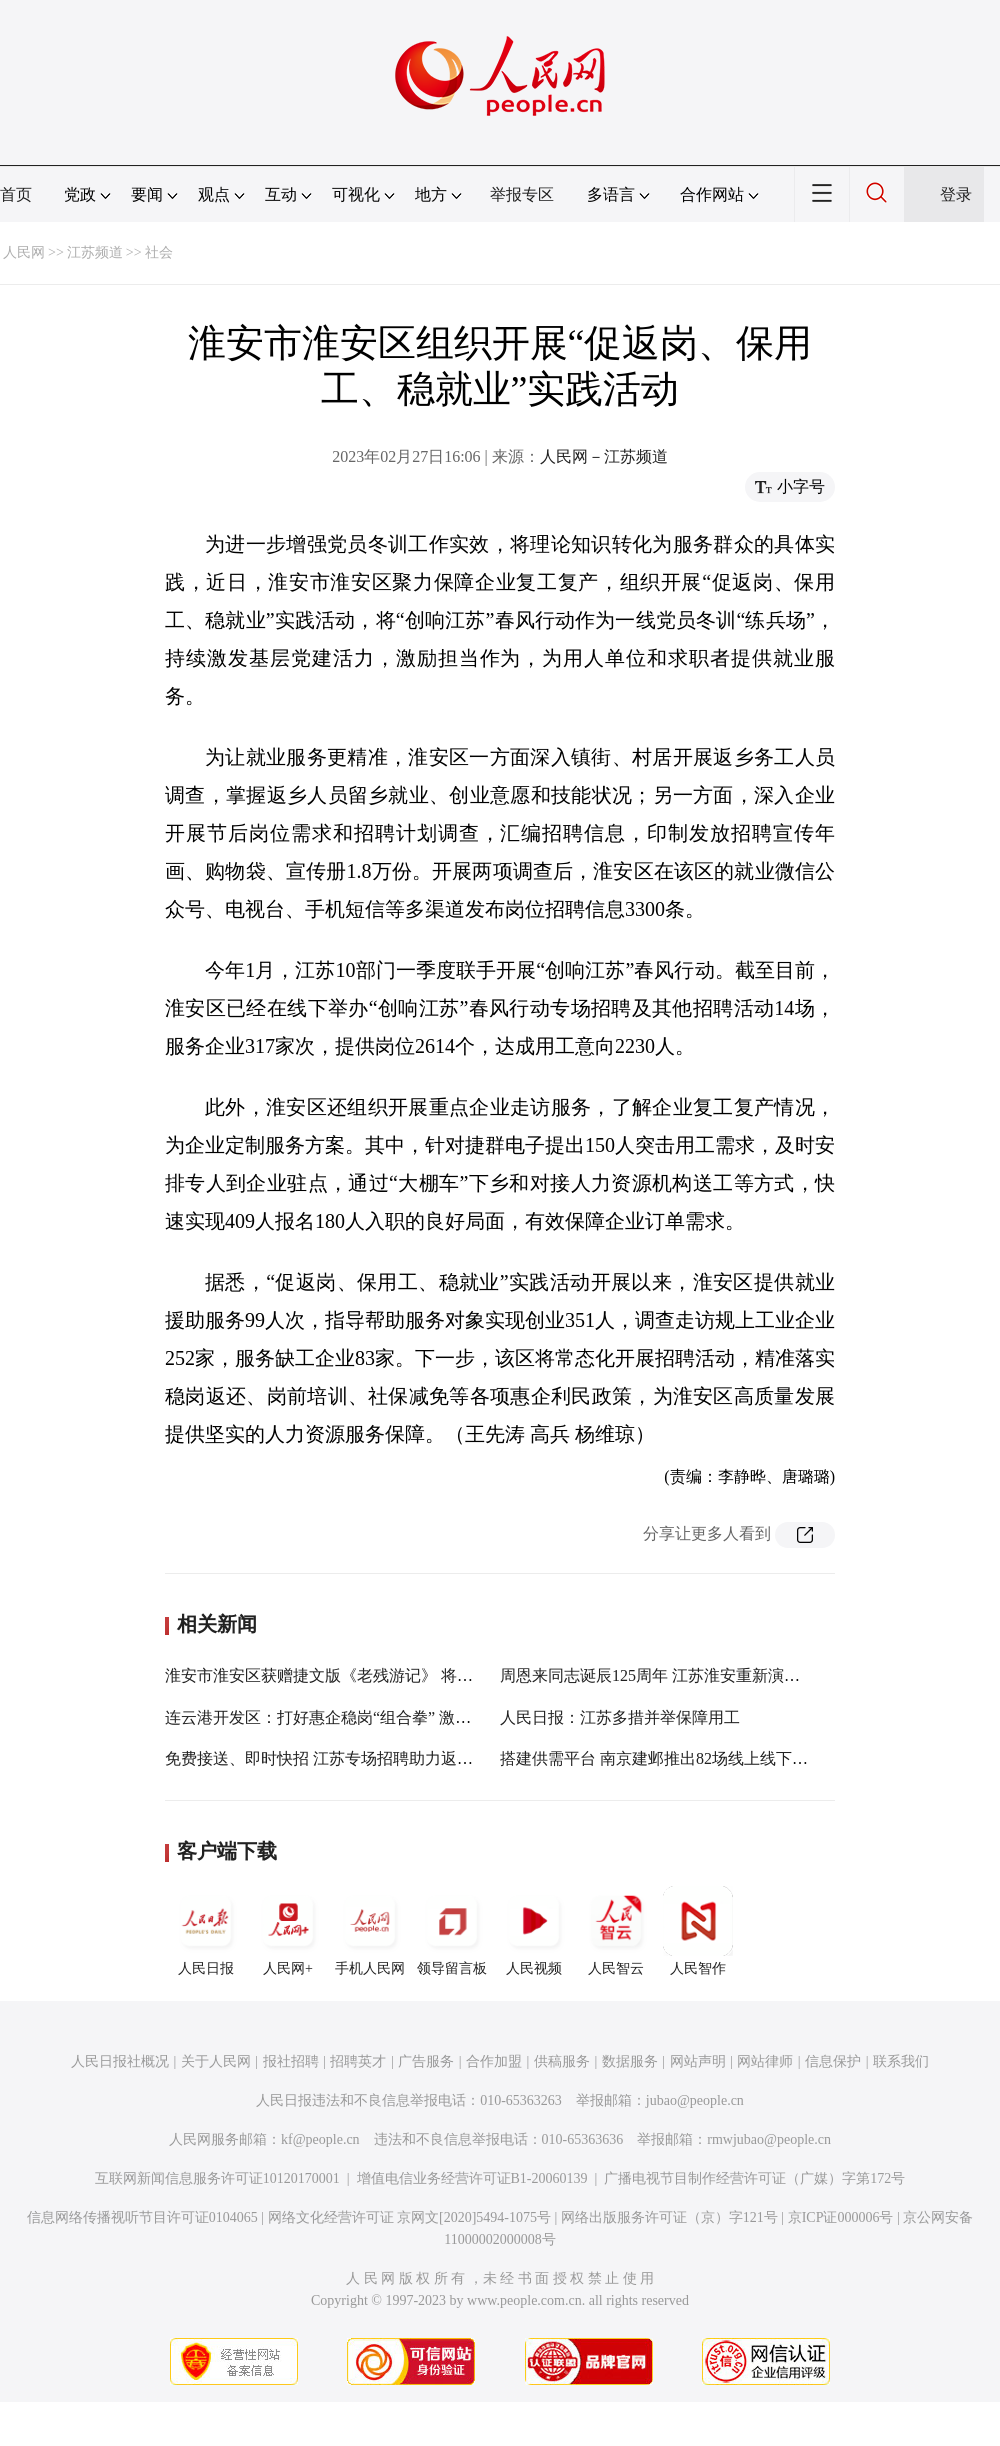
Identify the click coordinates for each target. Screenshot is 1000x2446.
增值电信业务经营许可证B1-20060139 (472, 2178)
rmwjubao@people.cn (769, 2139)
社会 (159, 252)
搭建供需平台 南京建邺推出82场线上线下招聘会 (670, 1758)
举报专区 (522, 194)
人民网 (24, 252)
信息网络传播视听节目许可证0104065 (142, 2217)
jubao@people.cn (695, 2100)
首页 (16, 194)
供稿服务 (562, 2061)
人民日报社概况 (120, 2061)
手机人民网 (370, 1931)
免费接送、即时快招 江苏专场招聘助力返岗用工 (335, 1758)
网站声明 (698, 2061)
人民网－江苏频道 (604, 456)
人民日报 (206, 1931)
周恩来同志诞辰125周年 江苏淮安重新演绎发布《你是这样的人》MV (743, 1675)
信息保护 (833, 2061)
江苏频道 (95, 252)
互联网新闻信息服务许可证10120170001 (217, 2178)
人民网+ (288, 1931)
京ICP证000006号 (841, 2217)
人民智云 (616, 1931)
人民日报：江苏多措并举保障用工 (620, 1717)
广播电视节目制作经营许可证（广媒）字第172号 (754, 2178)
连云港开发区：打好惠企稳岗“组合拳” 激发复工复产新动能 (374, 1717)
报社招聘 (291, 2061)
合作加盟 (494, 2061)
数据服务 (630, 2061)
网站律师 (765, 2061)
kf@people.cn (320, 2139)
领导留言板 (452, 1931)
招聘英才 (358, 2061)
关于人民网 (216, 2061)
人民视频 (534, 1931)
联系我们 (901, 2061)
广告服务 (426, 2061)
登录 (956, 194)
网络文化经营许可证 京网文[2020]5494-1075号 (410, 2217)
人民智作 (698, 1931)
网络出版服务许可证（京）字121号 (669, 2217)
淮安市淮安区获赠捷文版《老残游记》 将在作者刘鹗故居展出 (383, 1675)
